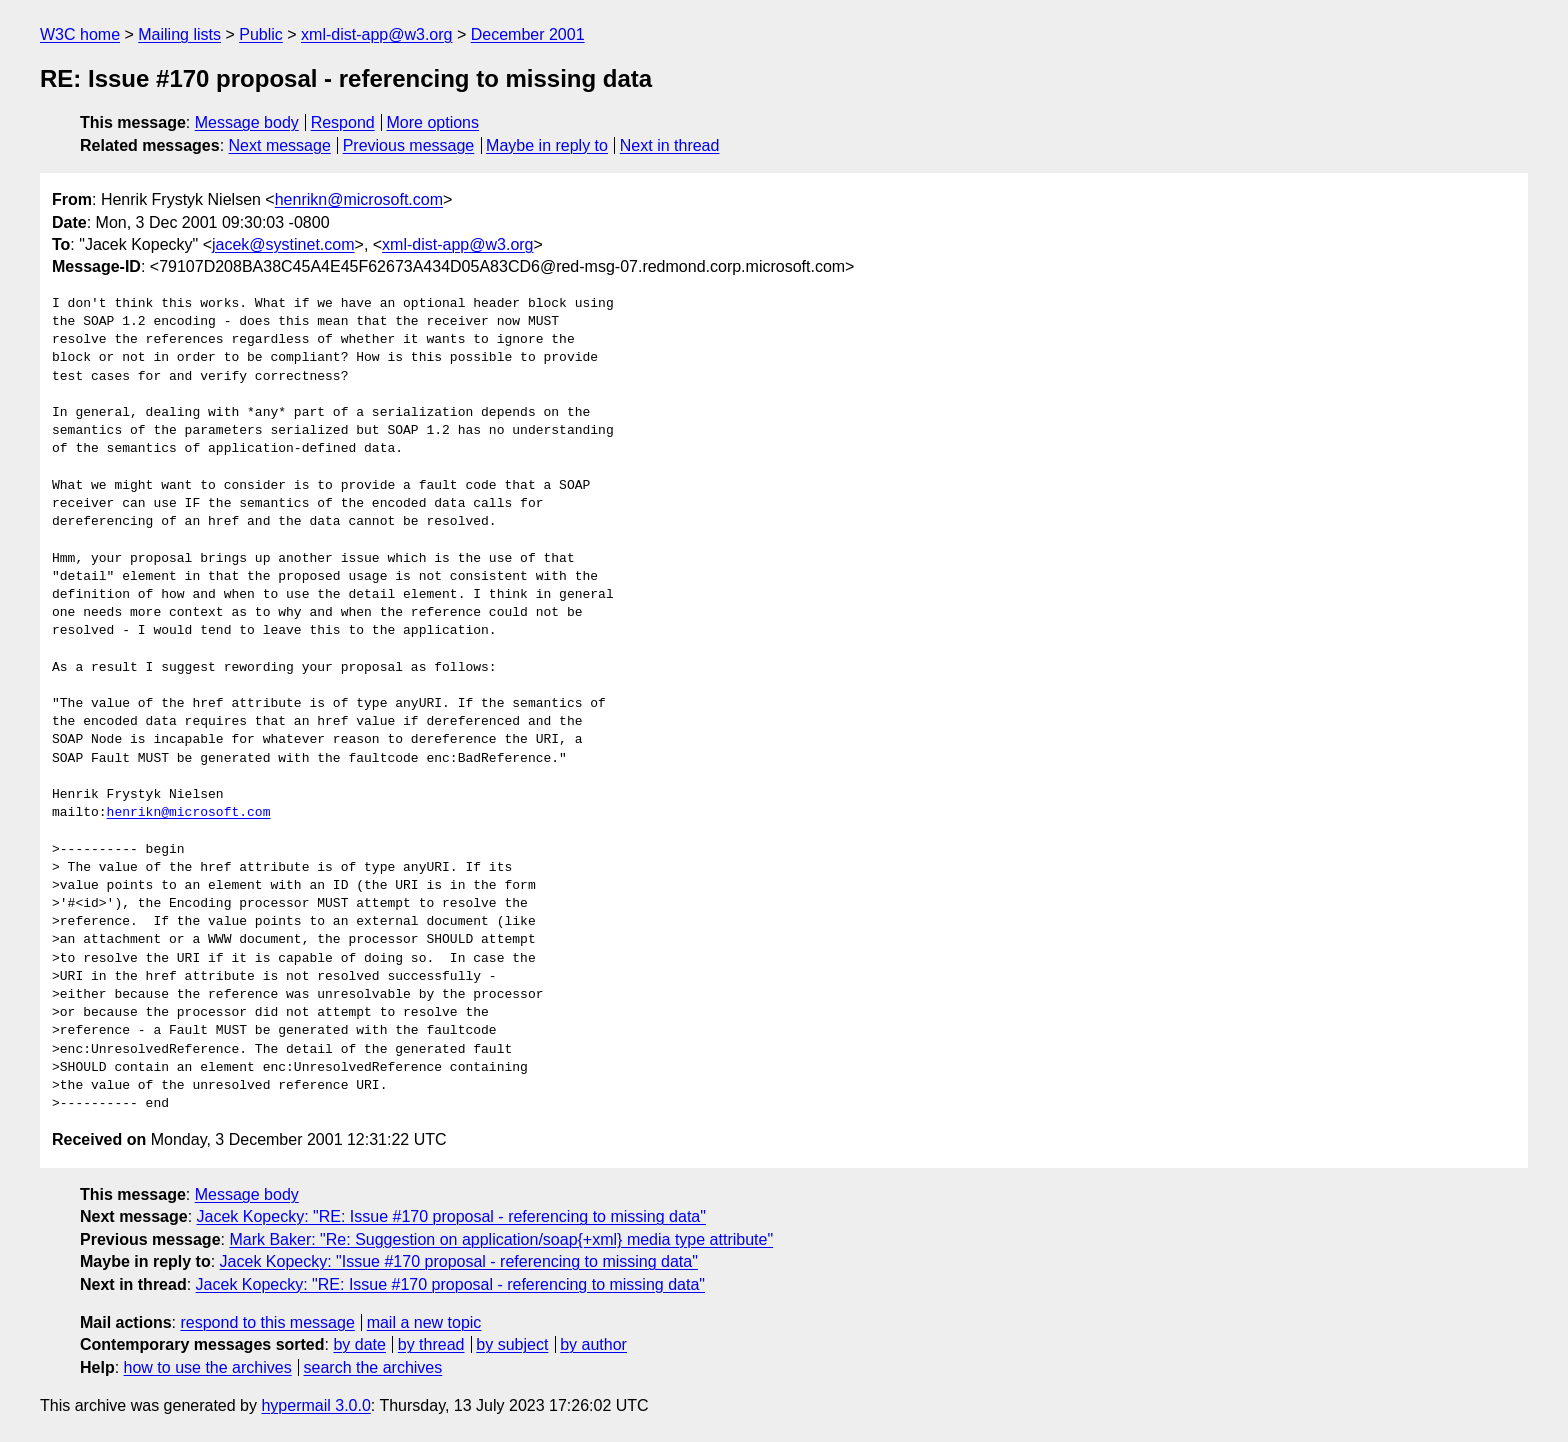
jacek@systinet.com (283, 244)
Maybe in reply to (547, 145)
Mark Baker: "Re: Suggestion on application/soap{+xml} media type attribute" (501, 1239)
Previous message (409, 145)
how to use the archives (208, 1367)
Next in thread (670, 145)
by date (359, 1344)
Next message (280, 145)
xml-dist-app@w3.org (376, 34)
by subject (512, 1344)
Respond (343, 122)
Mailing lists (179, 34)
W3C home (80, 34)
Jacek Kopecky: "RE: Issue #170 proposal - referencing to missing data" (451, 1216)
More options (433, 122)
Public (261, 34)
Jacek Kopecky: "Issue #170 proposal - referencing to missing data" (459, 1261)
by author (593, 1344)
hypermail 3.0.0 (315, 1405)
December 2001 (528, 34)
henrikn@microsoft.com (359, 199)
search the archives (373, 1367)
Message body (247, 122)
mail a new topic (424, 1322)
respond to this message (267, 1322)
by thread (431, 1344)
